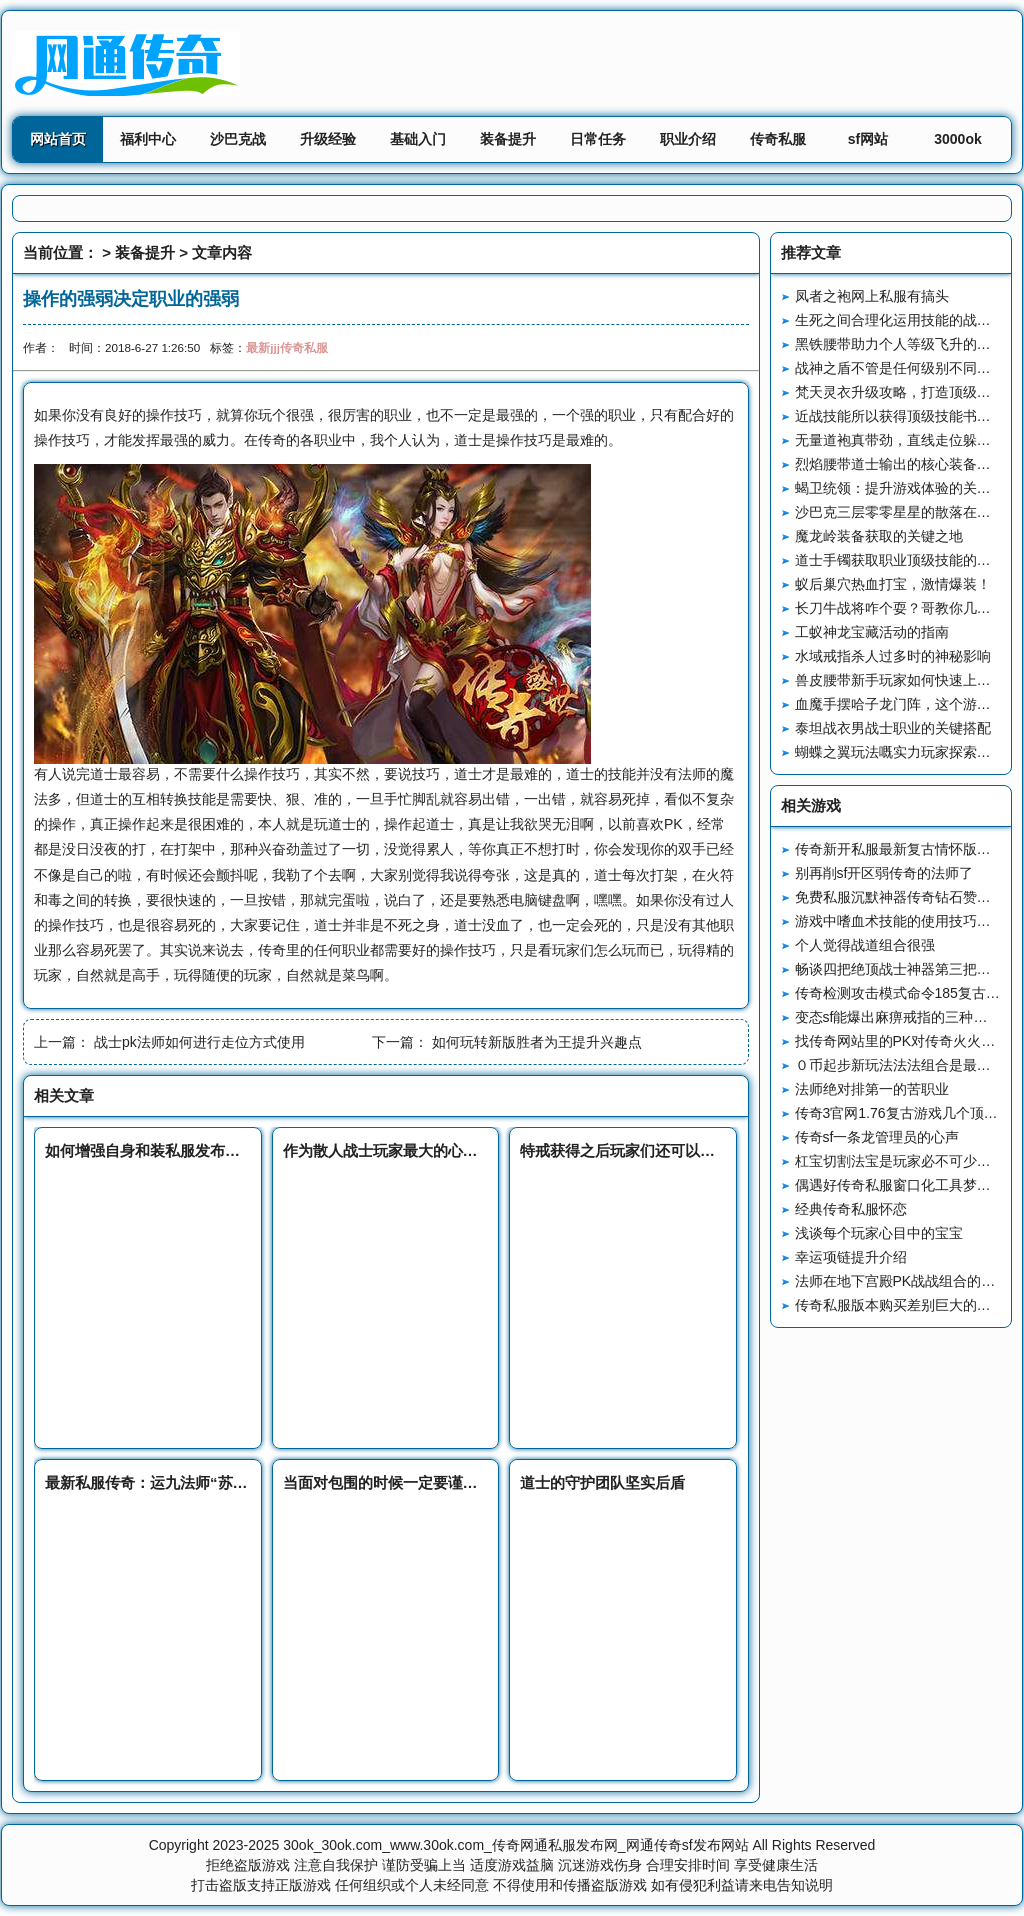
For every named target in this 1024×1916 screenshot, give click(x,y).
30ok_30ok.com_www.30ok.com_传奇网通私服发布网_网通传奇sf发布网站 (515, 1845)
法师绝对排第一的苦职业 (872, 1089)
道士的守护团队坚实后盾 (602, 1482)
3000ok (957, 139)
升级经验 (328, 139)
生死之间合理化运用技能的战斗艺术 (907, 320)
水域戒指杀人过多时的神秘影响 (893, 656)
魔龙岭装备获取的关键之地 (879, 536)
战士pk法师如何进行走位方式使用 (199, 1042)
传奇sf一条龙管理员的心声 (877, 1137)
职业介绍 (688, 139)
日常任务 (598, 139)
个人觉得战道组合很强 (865, 945)
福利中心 (148, 139)
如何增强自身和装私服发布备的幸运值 (172, 1150)
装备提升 (508, 139)
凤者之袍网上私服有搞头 (872, 296)
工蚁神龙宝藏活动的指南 (872, 632)
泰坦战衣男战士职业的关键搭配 (893, 728)
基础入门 (418, 139)
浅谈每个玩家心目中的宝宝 (879, 1233)
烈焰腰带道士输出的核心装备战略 (900, 464)
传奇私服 (778, 139)
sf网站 (868, 139)
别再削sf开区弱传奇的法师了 (884, 873)
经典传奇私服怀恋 (851, 1209)
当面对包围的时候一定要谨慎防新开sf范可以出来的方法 (469, 1482)
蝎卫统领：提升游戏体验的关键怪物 (907, 488)
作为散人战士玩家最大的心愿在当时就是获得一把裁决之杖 (478, 1150)
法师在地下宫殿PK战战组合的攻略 (902, 1281)
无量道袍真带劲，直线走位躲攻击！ (907, 440)
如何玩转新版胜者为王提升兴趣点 (537, 1042)
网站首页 (58, 139)
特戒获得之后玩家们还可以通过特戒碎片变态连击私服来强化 (722, 1150)
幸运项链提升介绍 (851, 1257)
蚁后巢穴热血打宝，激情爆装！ (893, 584)
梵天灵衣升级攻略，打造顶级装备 (900, 392)
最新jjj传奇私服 (287, 347)
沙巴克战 (238, 139)
